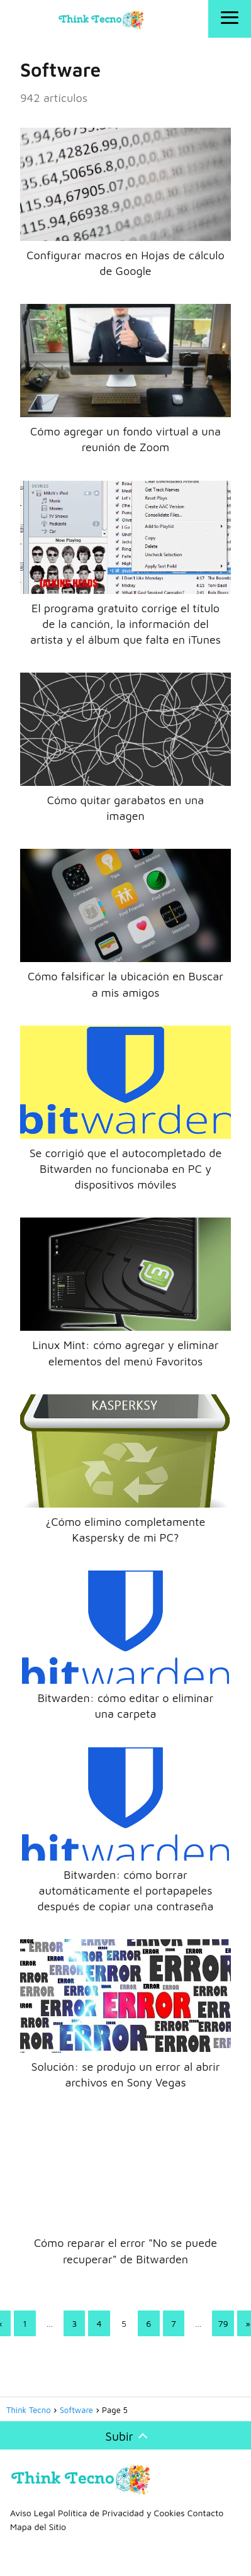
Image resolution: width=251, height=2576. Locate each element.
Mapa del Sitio (38, 2526)
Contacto (205, 2512)
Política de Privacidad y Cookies (121, 2512)
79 (223, 2323)
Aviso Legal (32, 2512)
